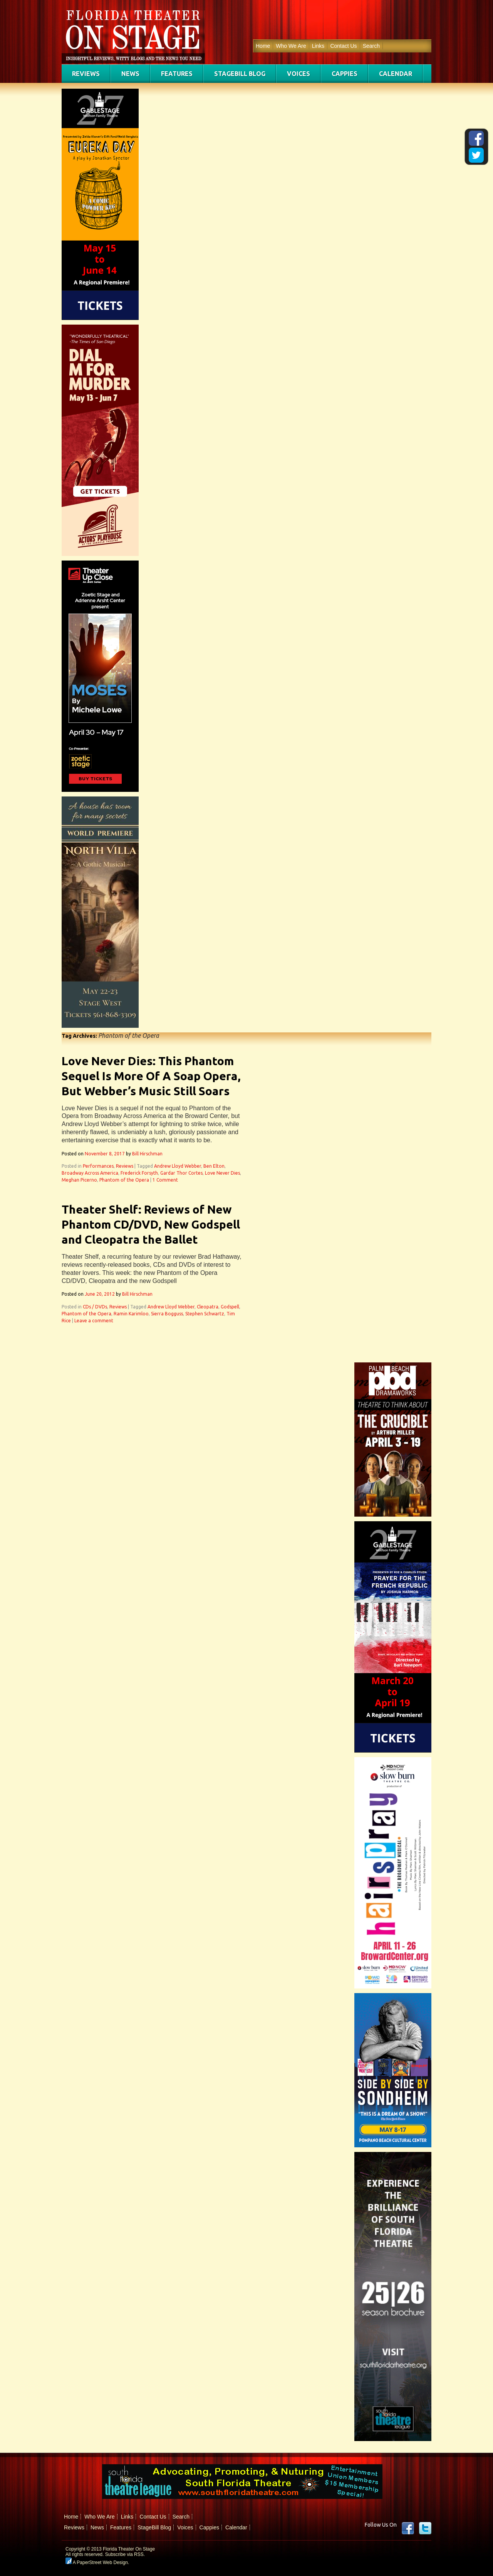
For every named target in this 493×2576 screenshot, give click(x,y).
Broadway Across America (90, 1172)
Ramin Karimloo (131, 1313)
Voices (298, 73)
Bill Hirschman (147, 1153)
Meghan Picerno (79, 1179)
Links (318, 46)
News (130, 73)
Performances (98, 1165)
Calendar (395, 73)
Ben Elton (214, 1165)
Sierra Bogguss (167, 1313)
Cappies (344, 73)
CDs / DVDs (95, 1306)
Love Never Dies (222, 1172)
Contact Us (343, 46)
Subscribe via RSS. (125, 2554)
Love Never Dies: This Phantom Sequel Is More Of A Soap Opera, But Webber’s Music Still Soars (151, 1076)
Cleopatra (207, 1306)
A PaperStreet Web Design (96, 2562)
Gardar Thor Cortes (181, 1172)
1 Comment (165, 1179)
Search (371, 46)
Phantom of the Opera (124, 1179)
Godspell (230, 1306)
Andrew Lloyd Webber (177, 1165)
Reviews (86, 73)
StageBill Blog (239, 73)
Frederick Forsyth (139, 1172)
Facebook (408, 2528)
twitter (425, 2528)
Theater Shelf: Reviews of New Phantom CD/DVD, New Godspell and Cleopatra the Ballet (151, 1224)
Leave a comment (93, 1320)
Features (177, 73)
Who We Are (291, 46)
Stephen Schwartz (204, 1313)
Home (263, 46)
